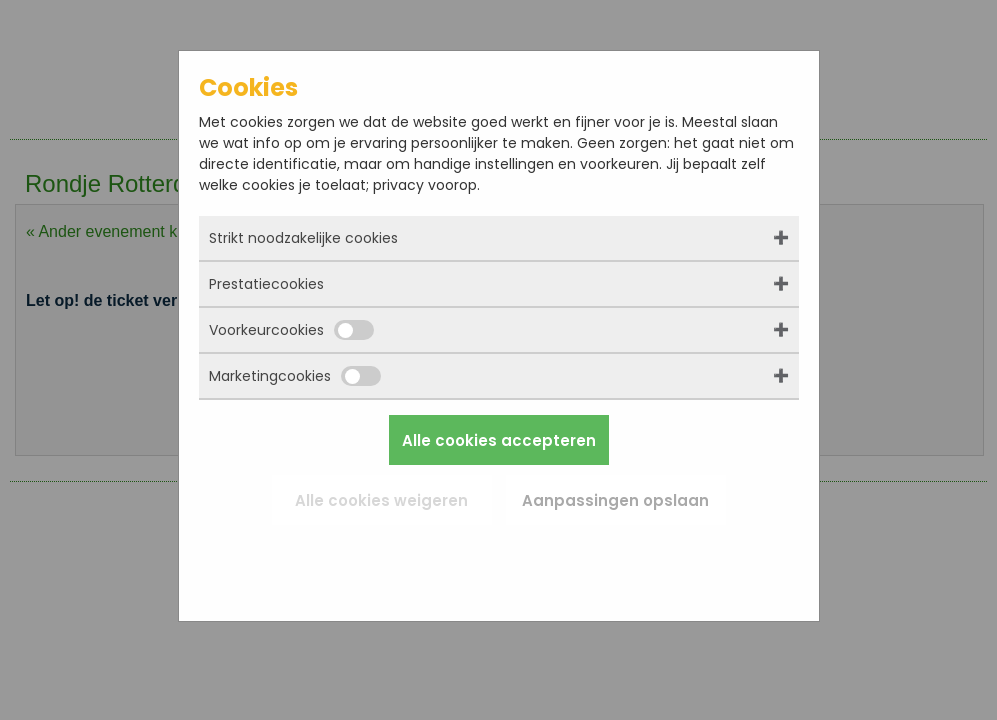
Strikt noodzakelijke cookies (303, 238)
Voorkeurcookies (291, 330)
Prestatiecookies (266, 284)
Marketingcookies (295, 376)
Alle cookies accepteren (499, 440)
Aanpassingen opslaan (615, 500)
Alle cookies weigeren (381, 500)
